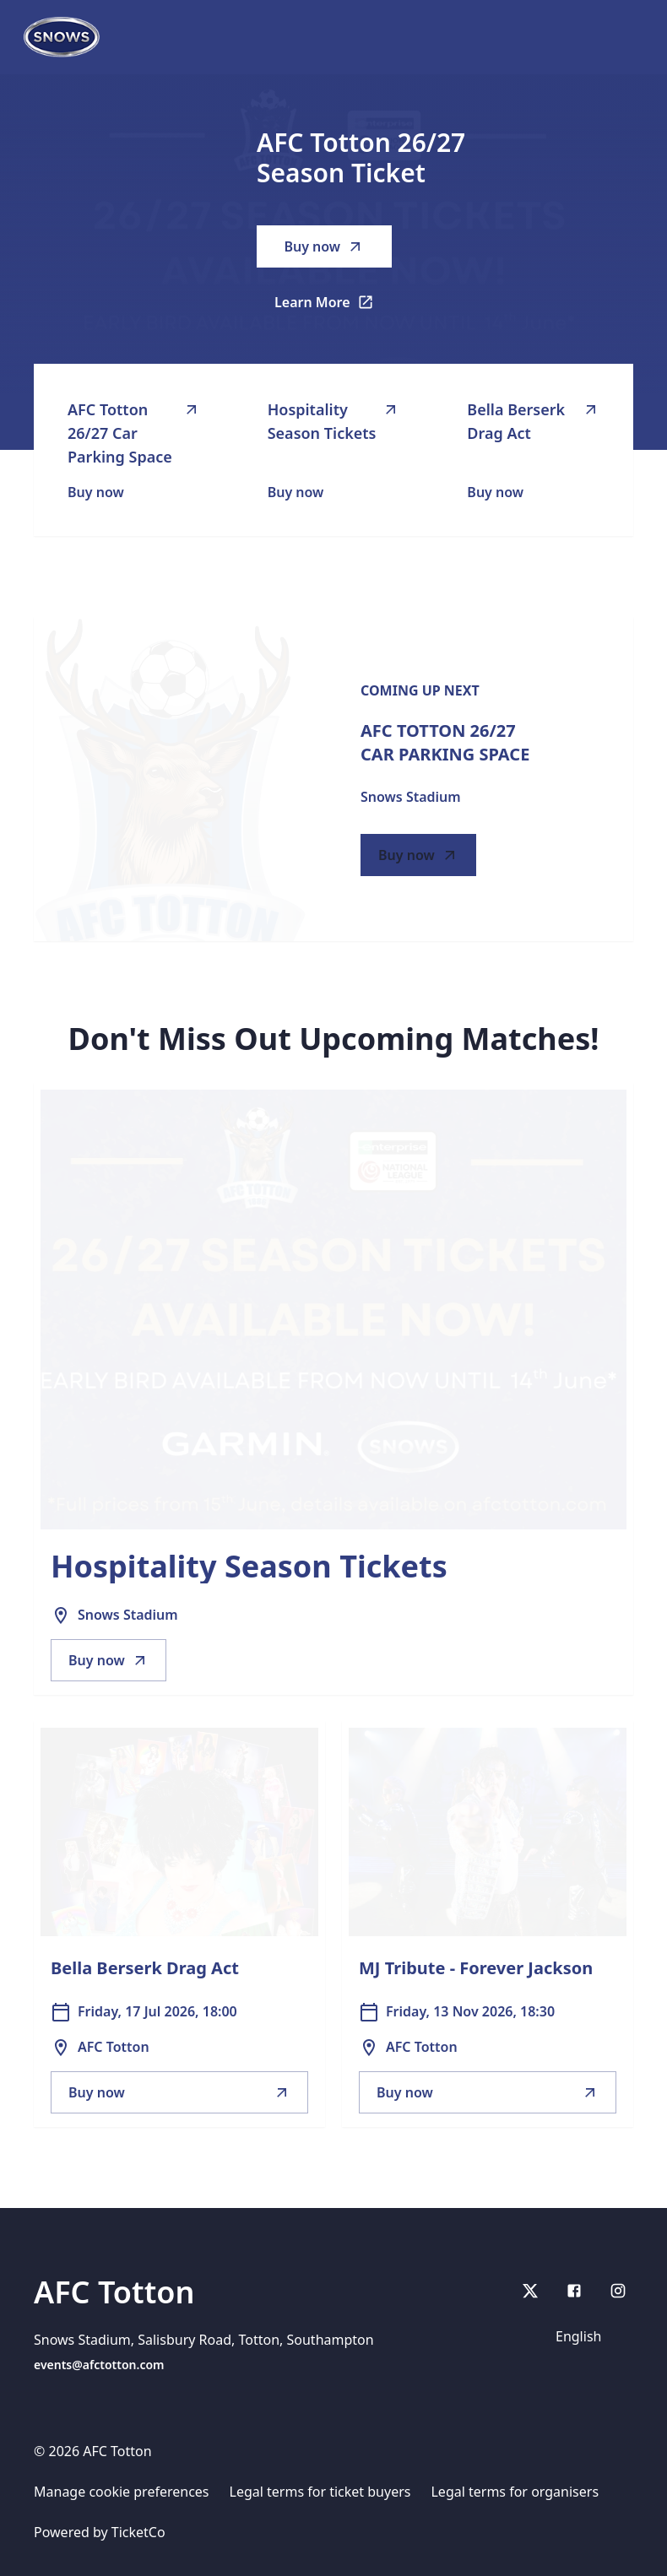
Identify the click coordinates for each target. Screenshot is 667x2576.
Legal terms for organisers (515, 2491)
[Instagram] (618, 2291)
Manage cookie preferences (121, 2491)
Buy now (324, 246)
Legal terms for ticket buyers (320, 2491)
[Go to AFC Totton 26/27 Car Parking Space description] (170, 779)
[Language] (589, 2336)
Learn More (333, 307)
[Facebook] (574, 2291)
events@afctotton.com (99, 2365)
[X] (530, 2291)
